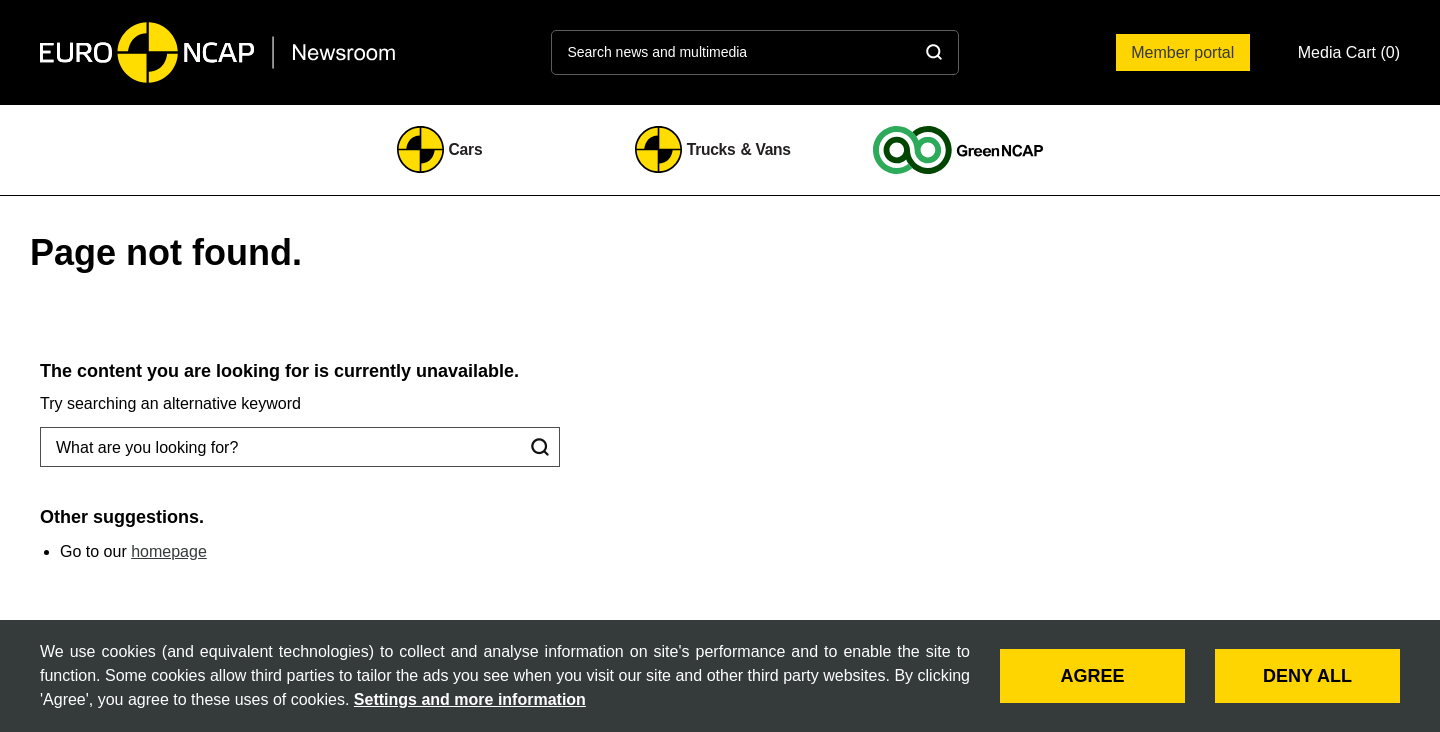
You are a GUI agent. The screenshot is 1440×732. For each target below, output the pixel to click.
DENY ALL (1307, 676)
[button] (1349, 52)
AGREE (1092, 676)
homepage (169, 551)
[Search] (934, 52)
